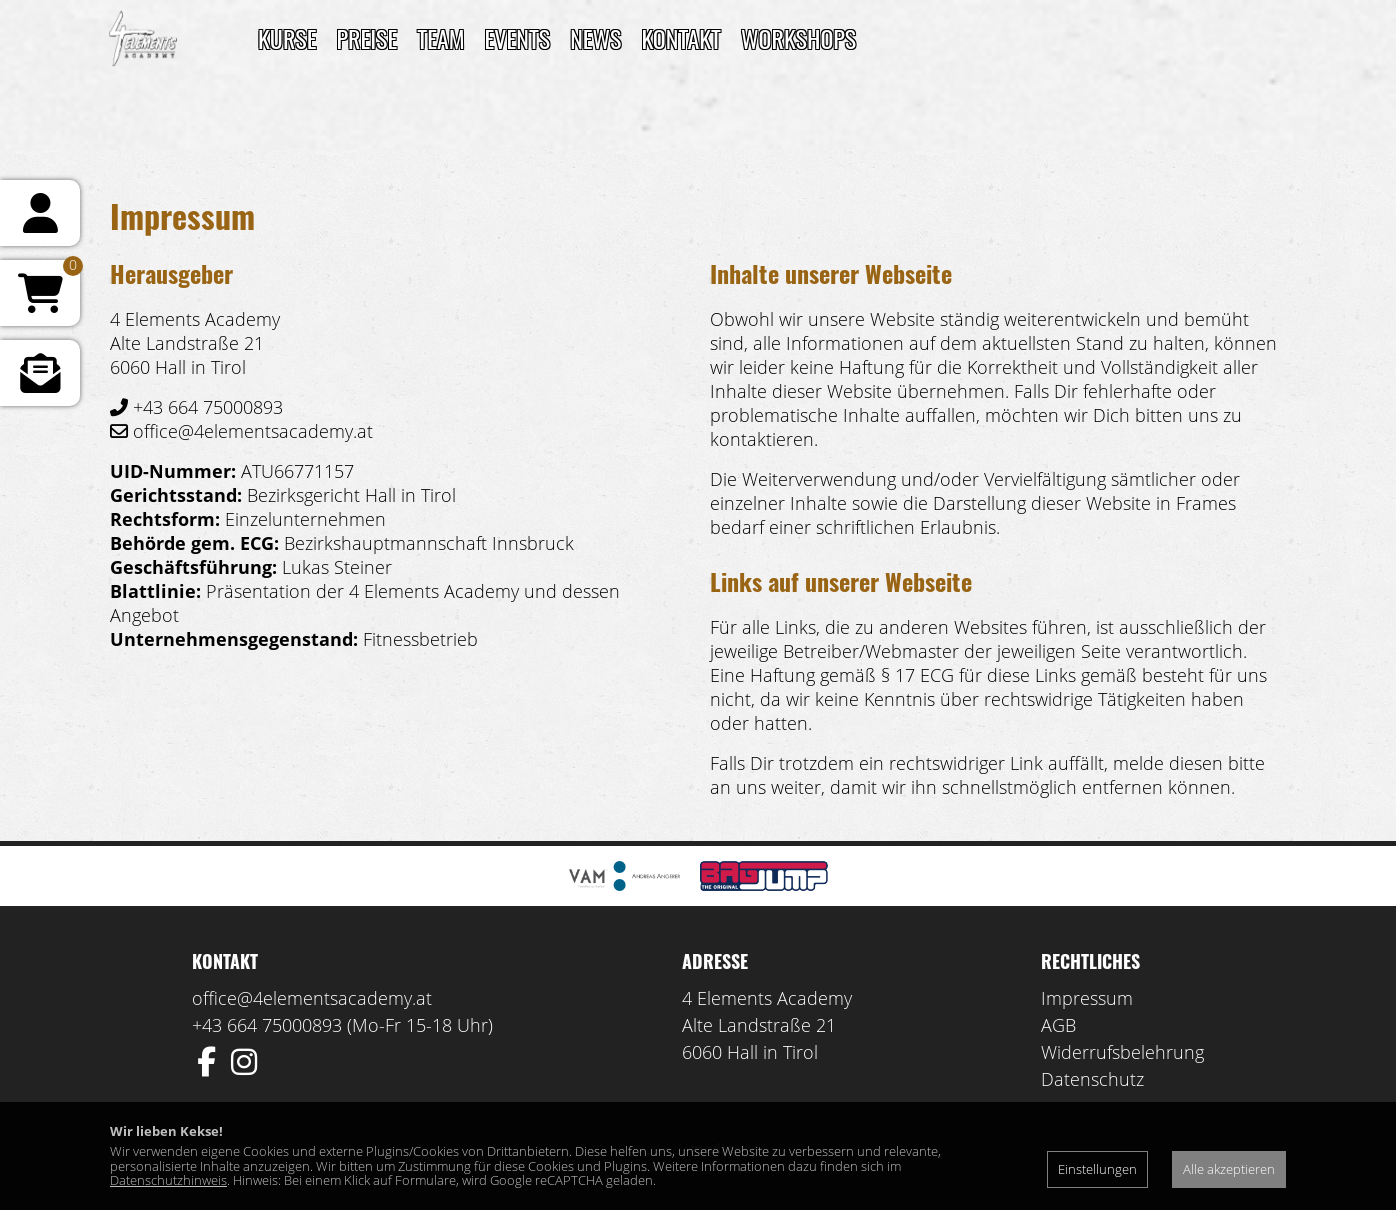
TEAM (440, 38)
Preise (366, 38)
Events (518, 38)
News (595, 38)
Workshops (798, 38)
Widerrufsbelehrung (1122, 1052)
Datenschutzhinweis (168, 1180)
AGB (1058, 1025)
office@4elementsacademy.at (312, 998)
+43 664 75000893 (267, 1025)
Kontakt (681, 38)
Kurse (287, 38)
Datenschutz (1092, 1079)
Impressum (1087, 998)
